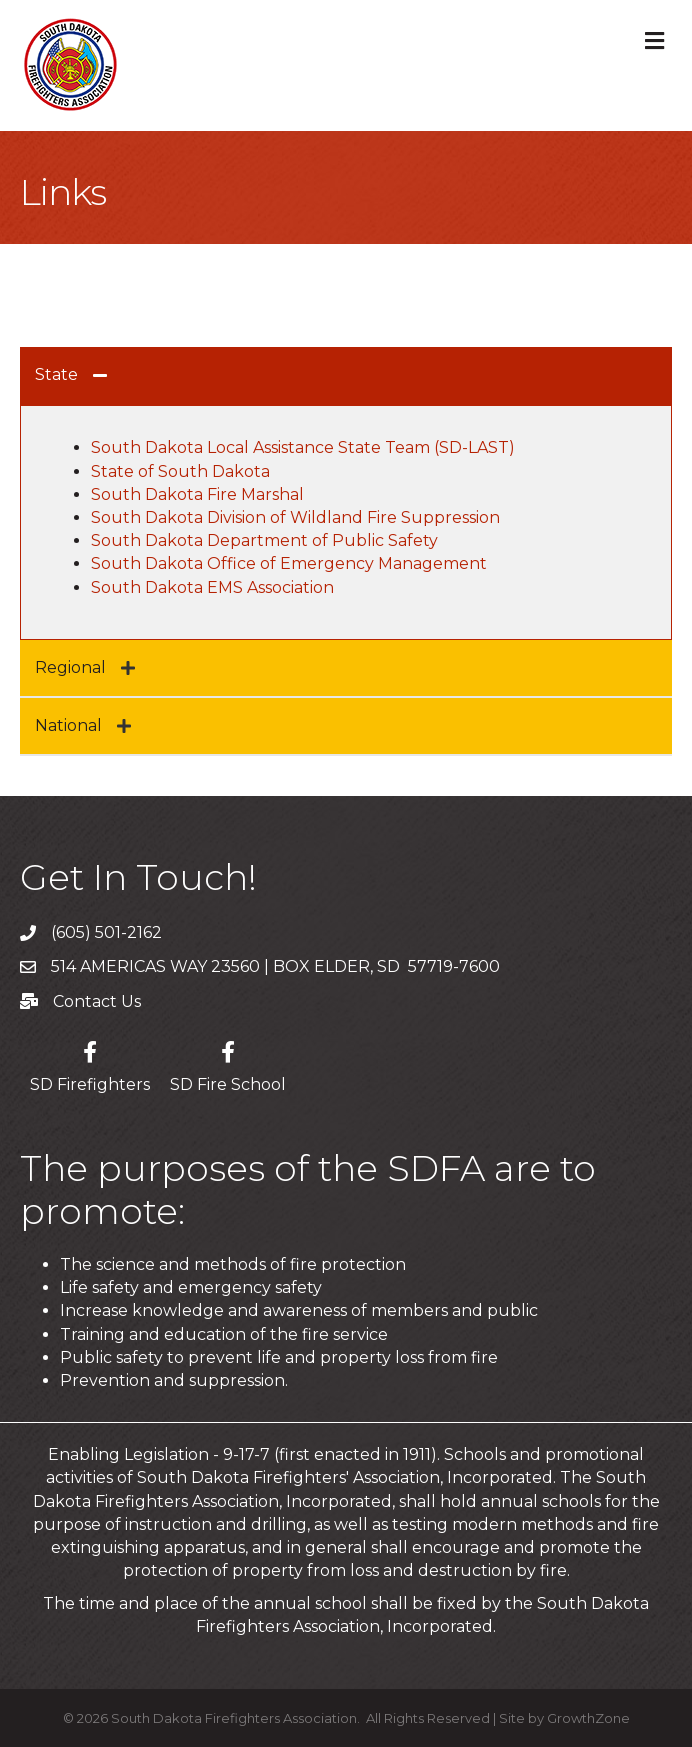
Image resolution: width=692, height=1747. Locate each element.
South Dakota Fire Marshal (197, 494)
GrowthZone (588, 1718)
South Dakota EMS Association (212, 587)
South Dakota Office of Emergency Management (289, 563)
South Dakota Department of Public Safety (264, 540)
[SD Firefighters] (90, 1063)
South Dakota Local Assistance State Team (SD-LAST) (303, 447)
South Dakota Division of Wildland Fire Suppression (297, 517)
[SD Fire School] (228, 1063)
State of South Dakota (180, 471)
